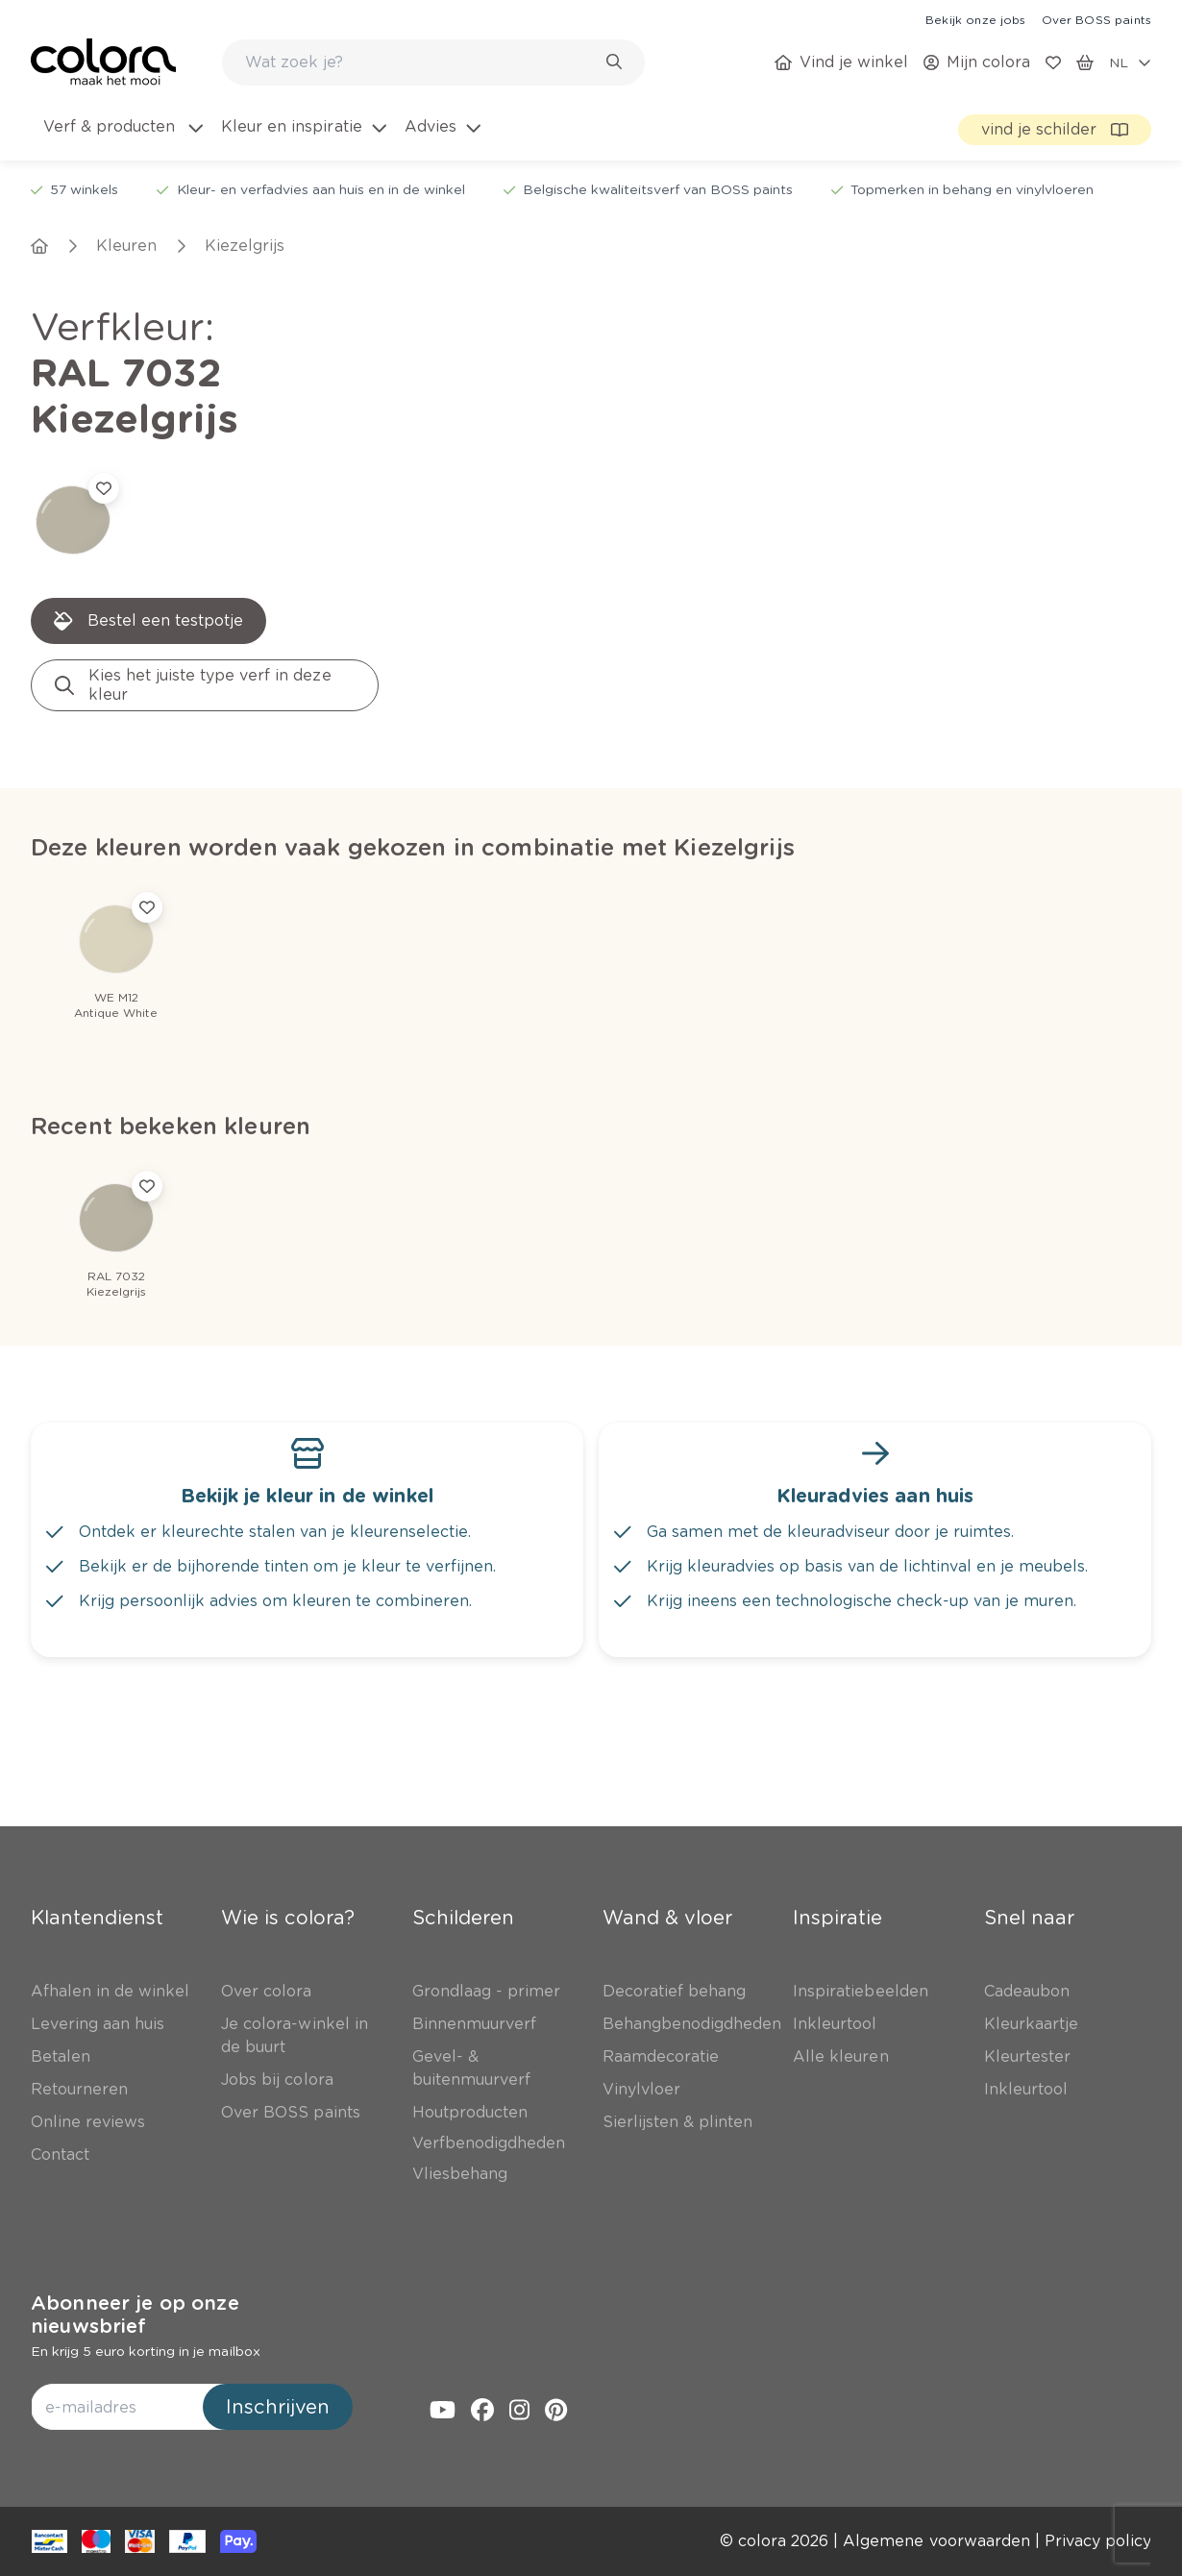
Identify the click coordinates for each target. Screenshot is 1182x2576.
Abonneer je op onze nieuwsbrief (135, 2314)
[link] (975, 19)
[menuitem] (121, 138)
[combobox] (433, 62)
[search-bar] (421, 62)
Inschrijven (278, 2406)
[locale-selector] (1130, 62)
